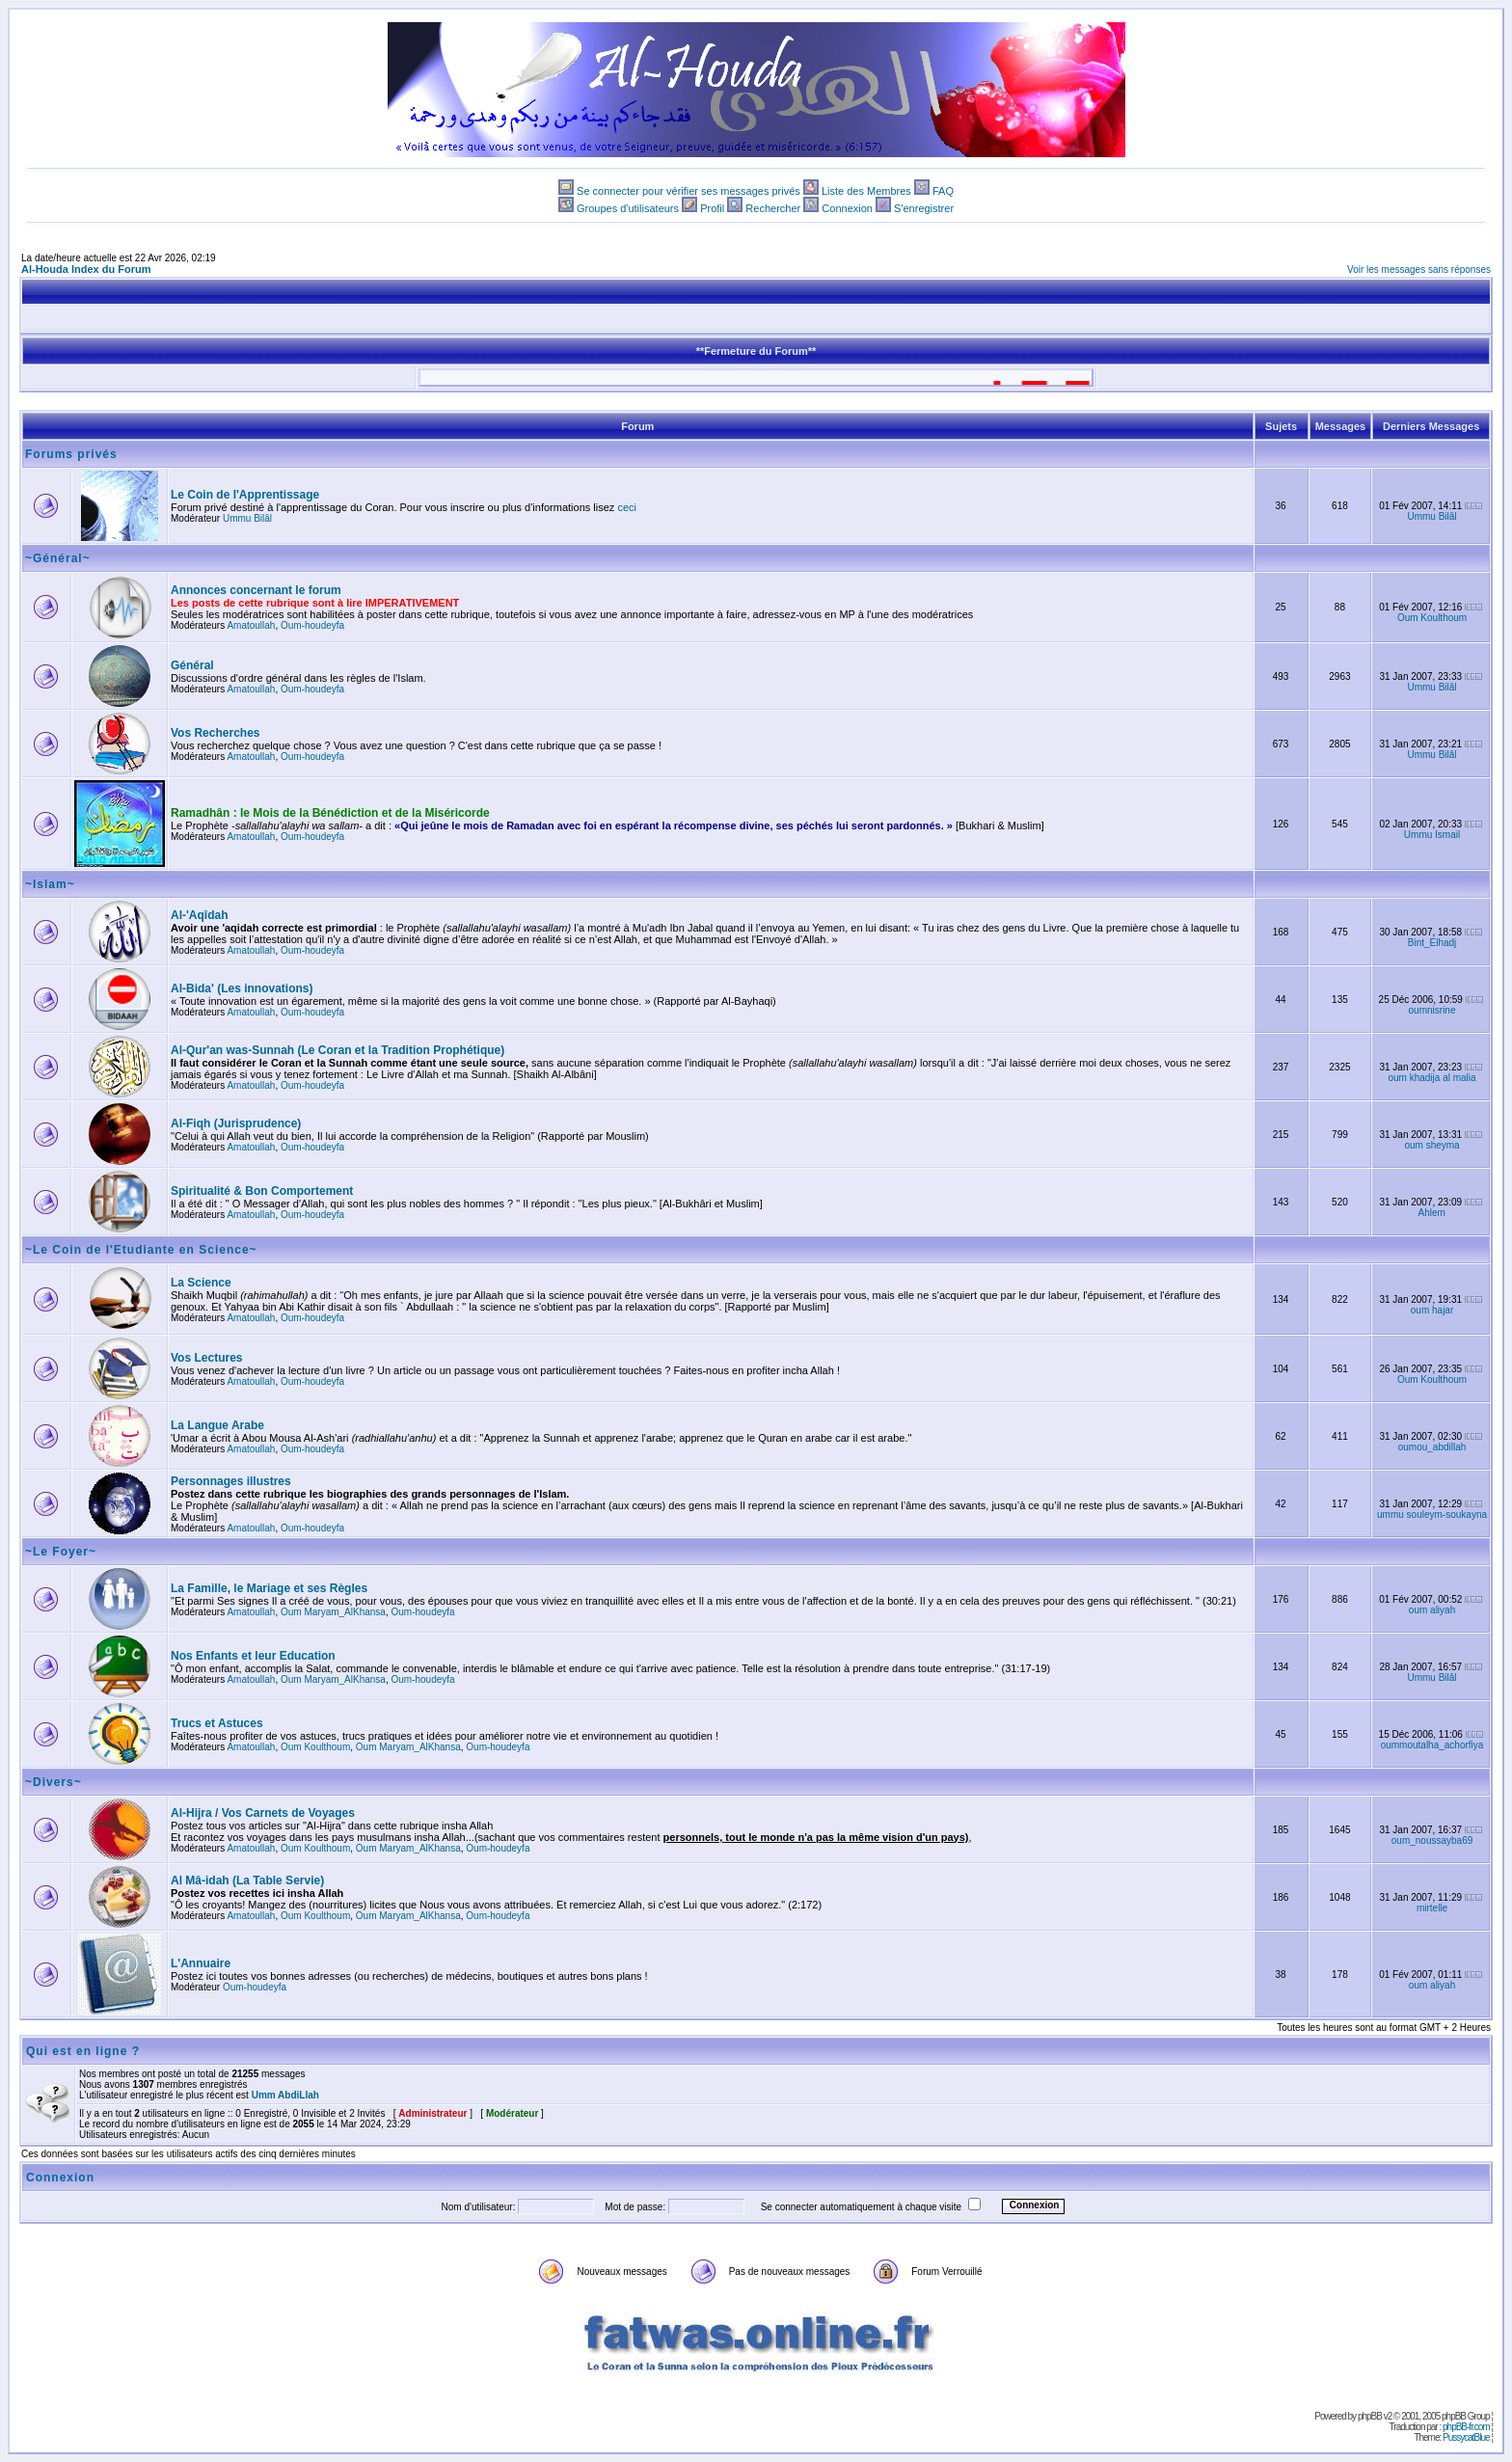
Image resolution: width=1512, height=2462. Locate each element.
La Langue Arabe (217, 1425)
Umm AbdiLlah (285, 2095)
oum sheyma (1431, 1145)
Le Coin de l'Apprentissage (245, 494)
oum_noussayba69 (1432, 1840)
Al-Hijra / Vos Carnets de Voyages (263, 1813)
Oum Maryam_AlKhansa (333, 1612)
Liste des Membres (866, 191)
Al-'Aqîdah (200, 915)
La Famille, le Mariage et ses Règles (269, 1588)
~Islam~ (50, 884)
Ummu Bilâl (247, 518)
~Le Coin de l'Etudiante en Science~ (141, 1250)
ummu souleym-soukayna (1432, 1514)
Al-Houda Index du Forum (85, 269)
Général (192, 665)
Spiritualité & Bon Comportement (262, 1191)
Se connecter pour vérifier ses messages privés (688, 191)
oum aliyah (1432, 1610)
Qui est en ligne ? (83, 2051)
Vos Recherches (215, 733)
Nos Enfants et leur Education (253, 1656)
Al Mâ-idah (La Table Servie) (247, 1880)
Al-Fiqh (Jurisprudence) (236, 1123)
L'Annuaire (200, 1963)
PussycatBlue (1466, 2437)
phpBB (1370, 2416)
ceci (626, 507)
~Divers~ (53, 1782)
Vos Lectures (206, 1358)
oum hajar (1432, 1310)
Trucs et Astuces (217, 1723)
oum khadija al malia (1431, 1077)
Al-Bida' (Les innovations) (242, 988)
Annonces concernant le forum (256, 590)
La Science (201, 1282)
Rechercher (772, 208)
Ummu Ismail (1432, 834)
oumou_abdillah (1432, 1447)
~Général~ (58, 558)
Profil (712, 208)
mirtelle (1432, 1908)
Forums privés (71, 454)
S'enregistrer (924, 208)
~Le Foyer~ (60, 1551)
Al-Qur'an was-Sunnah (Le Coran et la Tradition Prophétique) (337, 1050)
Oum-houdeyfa (312, 625)
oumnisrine (1432, 1010)
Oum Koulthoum (1432, 617)
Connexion (847, 208)
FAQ (943, 191)
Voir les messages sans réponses (1419, 269)
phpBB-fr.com (1466, 2426)
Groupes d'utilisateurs (628, 208)
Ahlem (1431, 1212)
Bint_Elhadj (1432, 942)
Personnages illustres (231, 1481)
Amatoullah (251, 625)
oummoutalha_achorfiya (1432, 1745)
